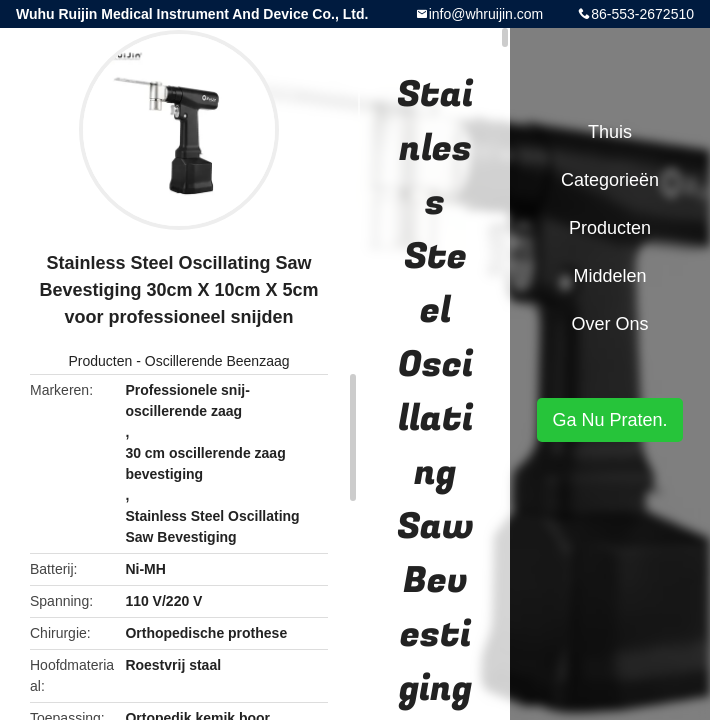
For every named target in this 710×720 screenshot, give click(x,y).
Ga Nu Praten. (609, 420)
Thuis (610, 132)
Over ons (609, 324)
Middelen (609, 276)
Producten (100, 361)
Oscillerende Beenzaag (217, 361)
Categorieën (610, 180)
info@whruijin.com (486, 14)
